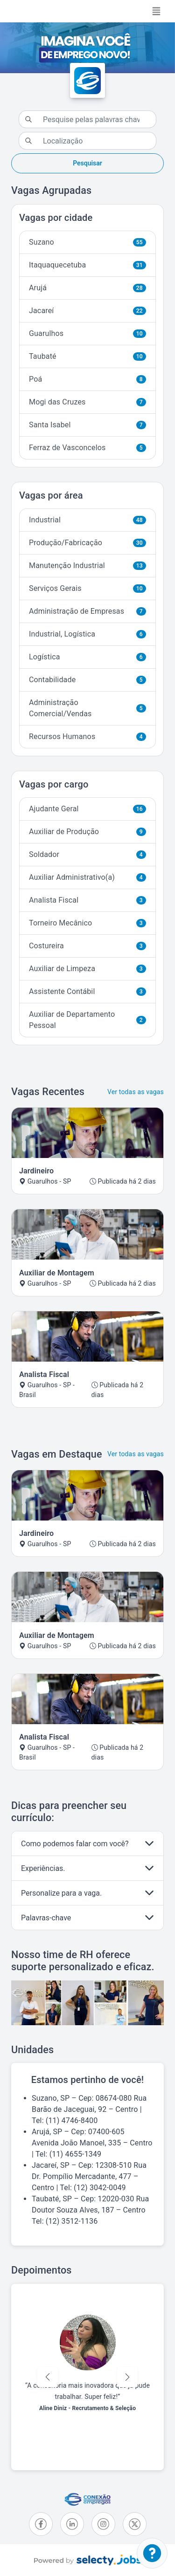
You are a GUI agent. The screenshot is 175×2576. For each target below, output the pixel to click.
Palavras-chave (46, 1917)
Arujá (87, 287)
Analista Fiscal (87, 900)
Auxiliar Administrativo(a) (87, 877)
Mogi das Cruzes (87, 401)
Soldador (87, 854)
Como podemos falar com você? (75, 1843)
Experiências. (43, 1868)
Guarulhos (87, 333)
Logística (87, 656)
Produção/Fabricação (87, 542)
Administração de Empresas (87, 611)
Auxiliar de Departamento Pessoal (87, 1020)
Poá (87, 379)
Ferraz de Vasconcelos (87, 447)
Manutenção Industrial (87, 565)
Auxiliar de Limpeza (87, 968)
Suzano (87, 242)
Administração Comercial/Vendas (87, 708)
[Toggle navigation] (156, 11)
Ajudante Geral (87, 808)
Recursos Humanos (87, 736)
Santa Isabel (87, 424)
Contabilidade (87, 679)
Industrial (87, 519)
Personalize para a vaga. (61, 1893)
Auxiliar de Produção (87, 831)
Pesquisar (87, 163)
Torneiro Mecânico (87, 922)
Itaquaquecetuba (87, 264)
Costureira (87, 945)
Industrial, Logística (87, 634)
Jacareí (87, 310)
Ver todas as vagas (135, 1092)
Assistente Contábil (87, 991)
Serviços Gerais (87, 588)
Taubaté (87, 356)
